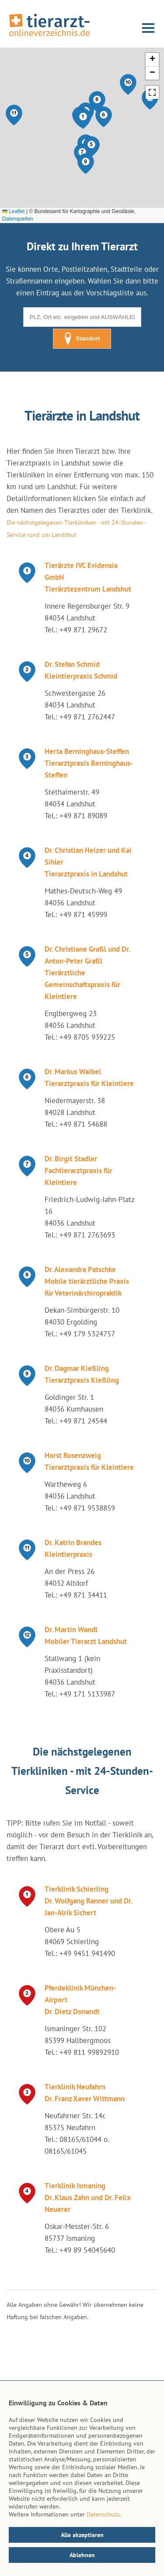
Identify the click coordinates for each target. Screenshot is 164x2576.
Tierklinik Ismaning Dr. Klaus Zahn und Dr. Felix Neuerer (87, 2197)
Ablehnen (82, 2555)
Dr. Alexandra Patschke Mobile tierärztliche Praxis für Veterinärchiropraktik (87, 1281)
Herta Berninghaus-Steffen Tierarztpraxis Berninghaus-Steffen (89, 763)
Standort (82, 338)
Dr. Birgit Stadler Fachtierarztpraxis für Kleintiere (78, 1170)
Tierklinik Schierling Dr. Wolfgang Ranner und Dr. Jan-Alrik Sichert (88, 1900)
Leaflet (13, 211)
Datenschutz (103, 2514)
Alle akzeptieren (82, 2535)
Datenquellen (17, 219)
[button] (83, 119)
